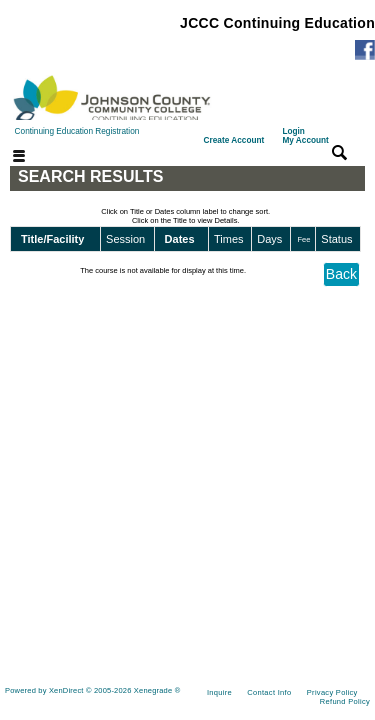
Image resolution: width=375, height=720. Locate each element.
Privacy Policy (332, 692)
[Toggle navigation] (7, 157)
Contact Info (269, 692)
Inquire (219, 692)
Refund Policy (345, 701)
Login (305, 136)
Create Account (234, 140)
